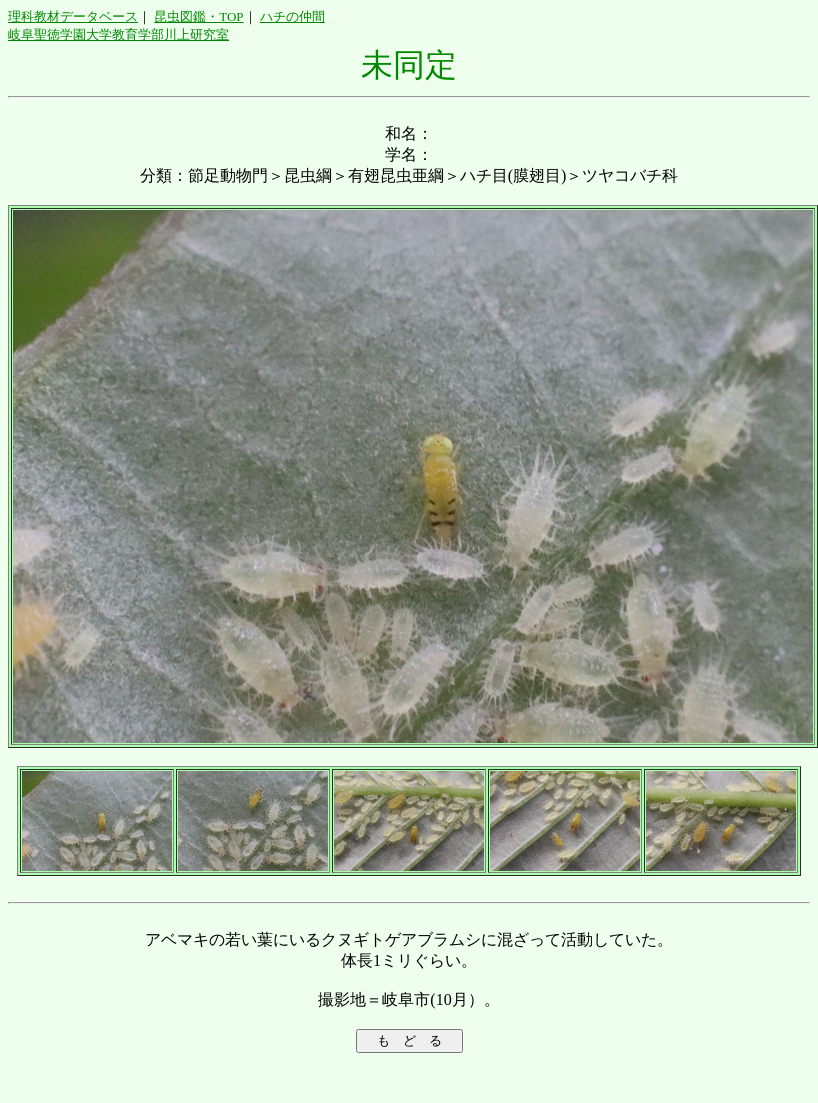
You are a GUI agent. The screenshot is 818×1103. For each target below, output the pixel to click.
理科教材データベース (73, 16)
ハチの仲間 (292, 16)
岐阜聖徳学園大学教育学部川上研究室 (118, 34)
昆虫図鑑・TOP (198, 16)
